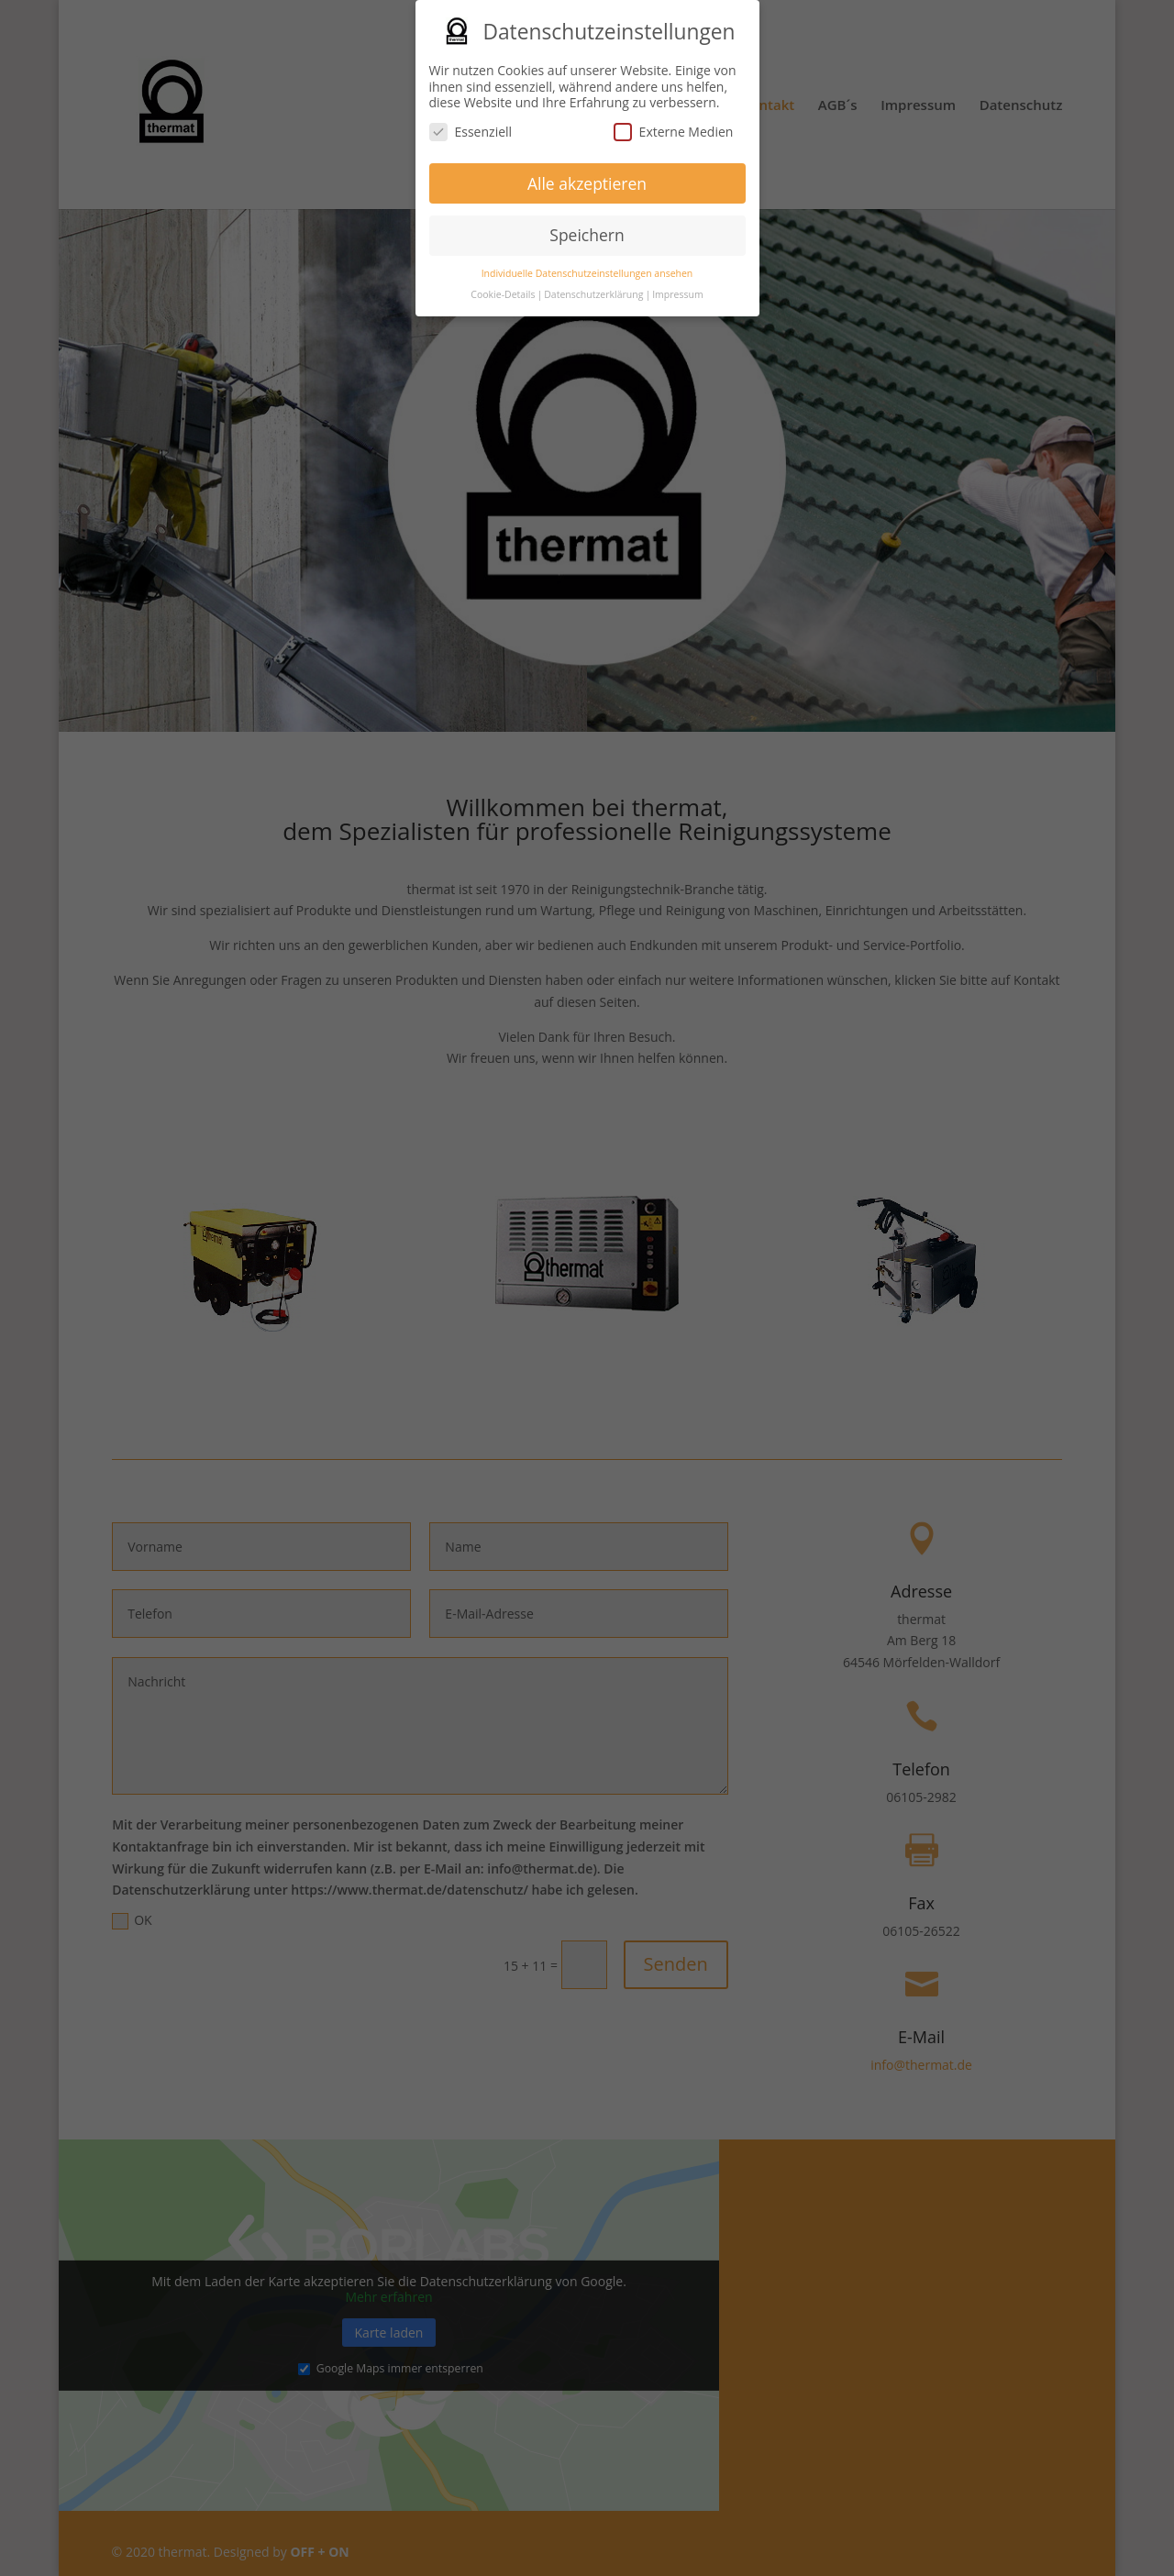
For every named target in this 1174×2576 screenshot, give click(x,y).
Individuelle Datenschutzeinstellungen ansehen (587, 266)
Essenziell (471, 125)
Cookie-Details (503, 288)
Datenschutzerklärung (593, 288)
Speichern (586, 228)
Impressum (677, 288)
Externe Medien (674, 125)
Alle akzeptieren (587, 177)
